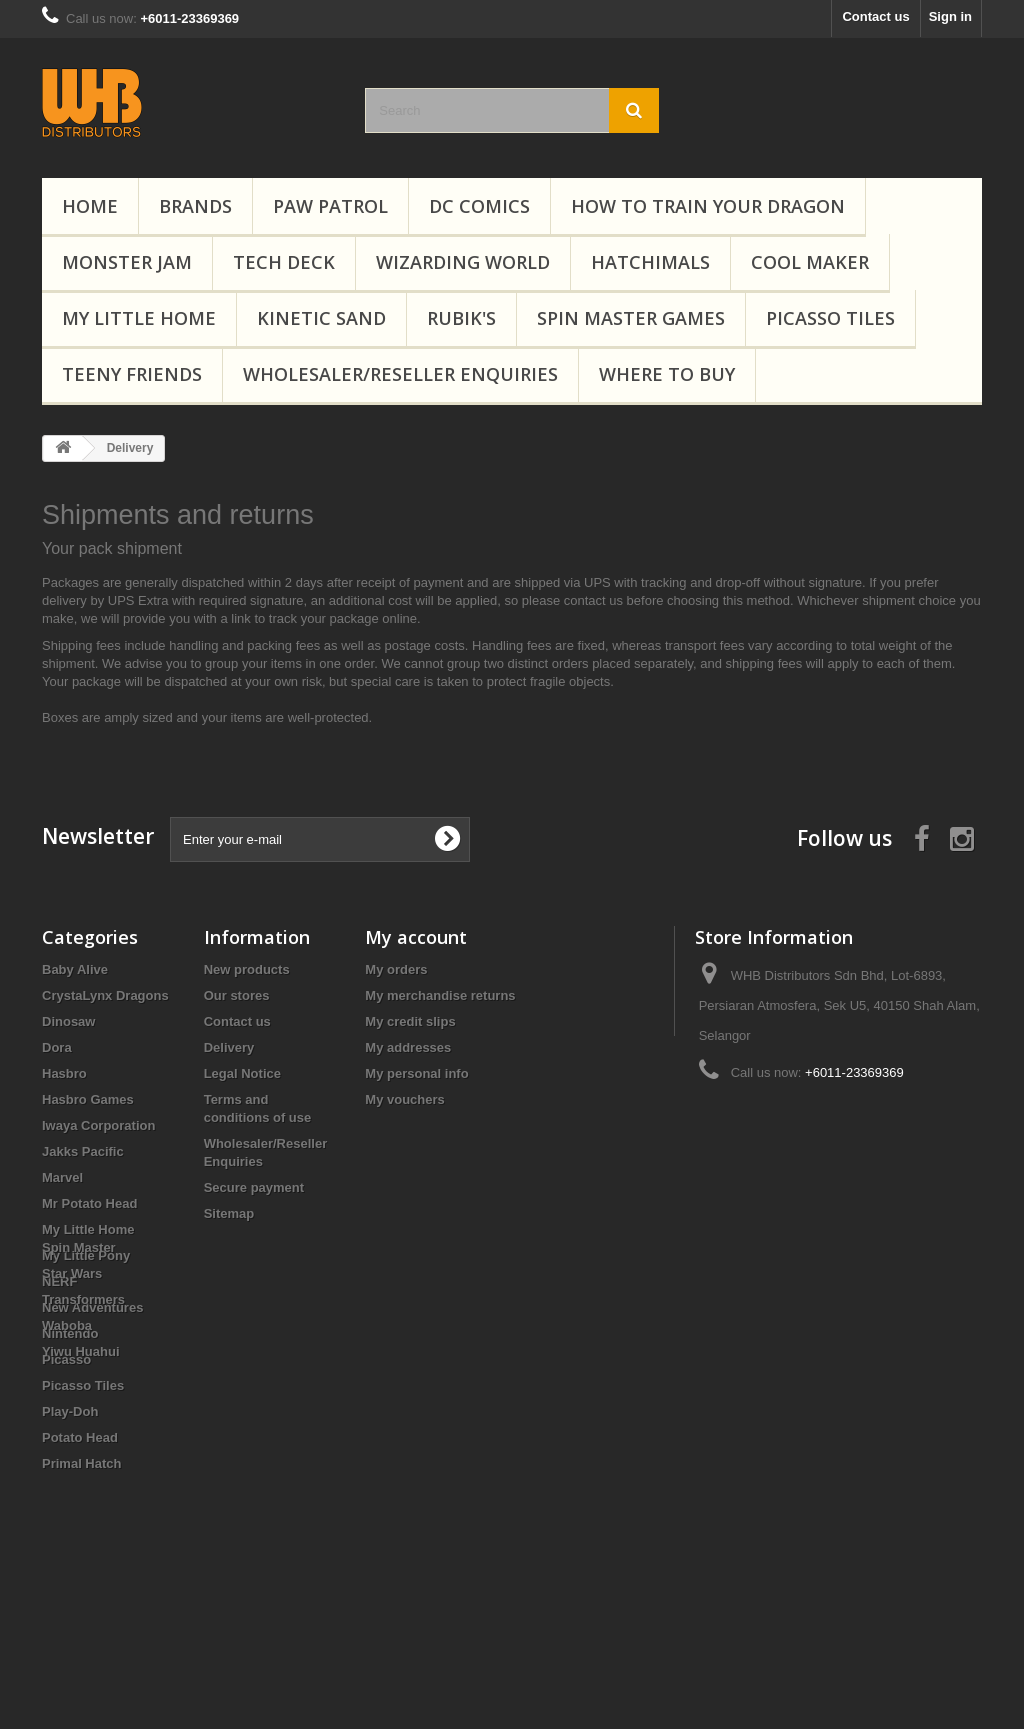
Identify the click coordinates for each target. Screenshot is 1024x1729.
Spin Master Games (631, 318)
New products (247, 969)
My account (416, 937)
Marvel (62, 1177)
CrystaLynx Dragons (105, 995)
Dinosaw (70, 1021)
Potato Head (80, 1437)
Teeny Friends (132, 374)
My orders (396, 969)
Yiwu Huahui (81, 1602)
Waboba (67, 1576)
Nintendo (70, 1333)
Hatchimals (650, 262)
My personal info (416, 1073)
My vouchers (404, 1099)
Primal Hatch (81, 1463)
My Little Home (139, 318)
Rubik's (461, 318)
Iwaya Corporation (98, 1125)
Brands (195, 206)
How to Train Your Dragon (708, 206)
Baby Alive (75, 969)
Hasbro (64, 1073)
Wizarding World (463, 262)
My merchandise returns (440, 995)
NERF (59, 1281)
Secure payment (254, 1187)
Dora (57, 1047)
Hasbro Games (88, 1099)
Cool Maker (810, 262)
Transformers (83, 1550)
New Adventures (92, 1307)
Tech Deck (284, 262)
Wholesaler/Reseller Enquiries (400, 374)
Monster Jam (127, 262)
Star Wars (72, 1524)
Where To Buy (667, 374)
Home (90, 206)
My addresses (408, 1047)
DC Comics (479, 206)
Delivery (229, 1047)
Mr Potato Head (89, 1203)
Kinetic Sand (321, 318)
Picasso (66, 1359)
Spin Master (79, 1498)
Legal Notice (242, 1073)
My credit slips (410, 1021)
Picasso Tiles (830, 318)
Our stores (237, 995)
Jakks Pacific (83, 1151)
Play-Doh (70, 1411)
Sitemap (229, 1213)
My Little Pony (86, 1255)
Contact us (875, 16)
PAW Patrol (330, 206)
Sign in (950, 16)
